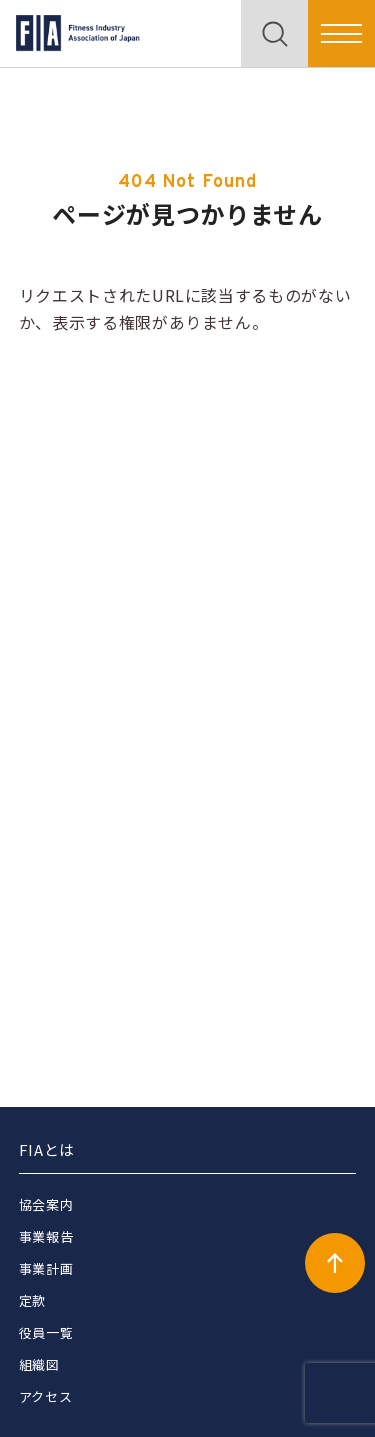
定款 (32, 1300)
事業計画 (46, 1268)
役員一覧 (46, 1332)
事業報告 (46, 1236)
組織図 (39, 1364)
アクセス (46, 1396)
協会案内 (46, 1204)
